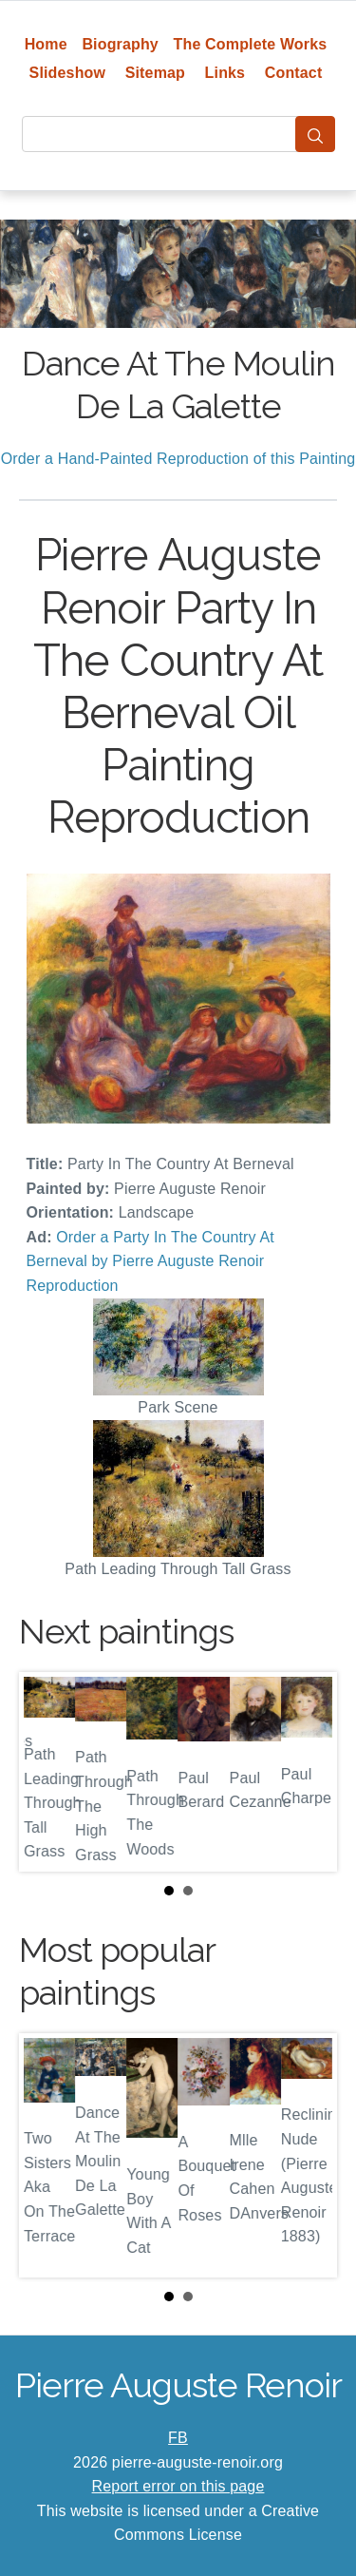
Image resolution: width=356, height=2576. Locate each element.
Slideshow (67, 73)
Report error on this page (178, 2486)
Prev (48, 1772)
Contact (294, 73)
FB (178, 2438)
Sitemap (155, 73)
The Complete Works (251, 44)
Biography (120, 44)
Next (307, 1772)
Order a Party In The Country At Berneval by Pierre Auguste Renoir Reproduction (150, 1261)
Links (225, 73)
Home (46, 44)
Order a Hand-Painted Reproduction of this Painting (178, 459)
